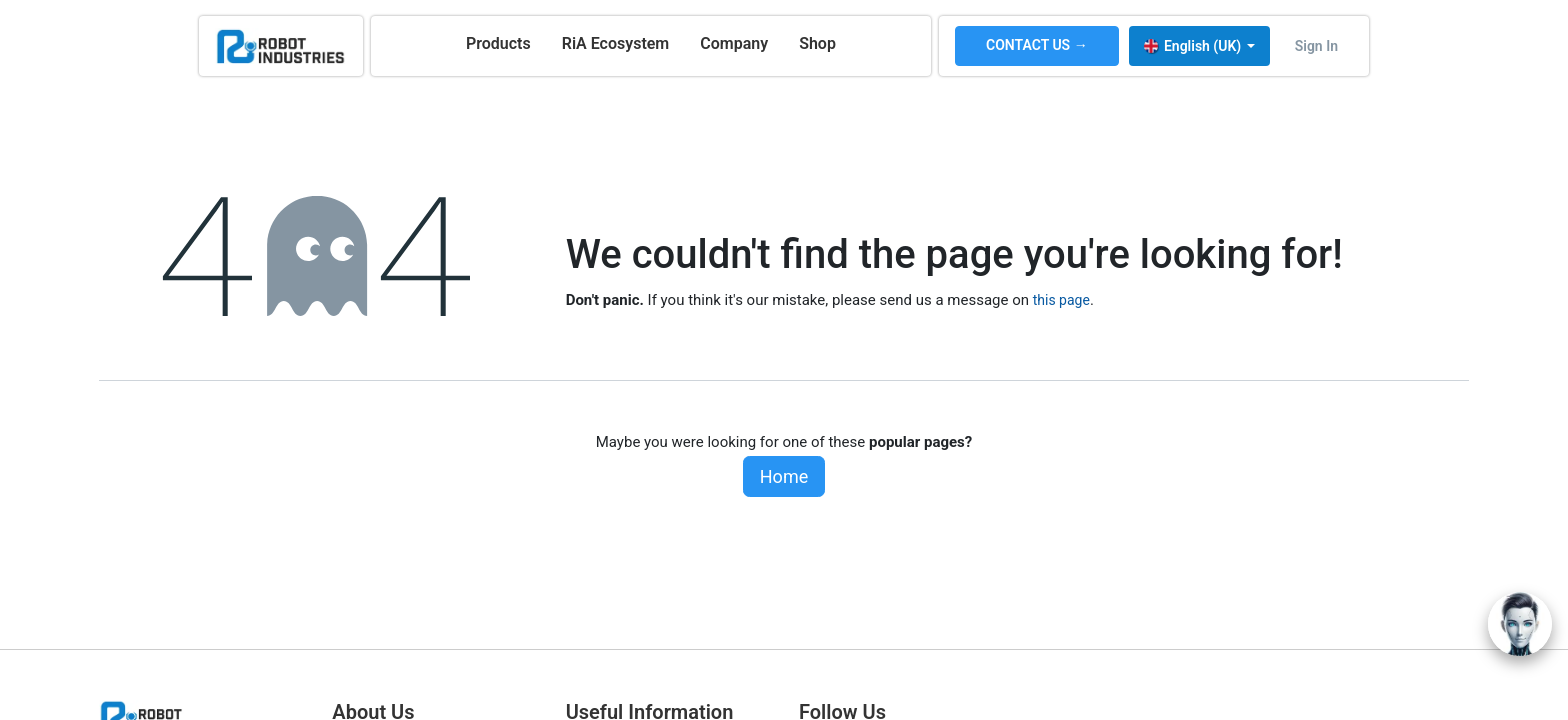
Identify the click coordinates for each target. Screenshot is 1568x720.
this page (1061, 300)
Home (784, 476)
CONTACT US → (1037, 45)
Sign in (1316, 46)
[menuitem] (498, 44)
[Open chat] (1520, 624)
